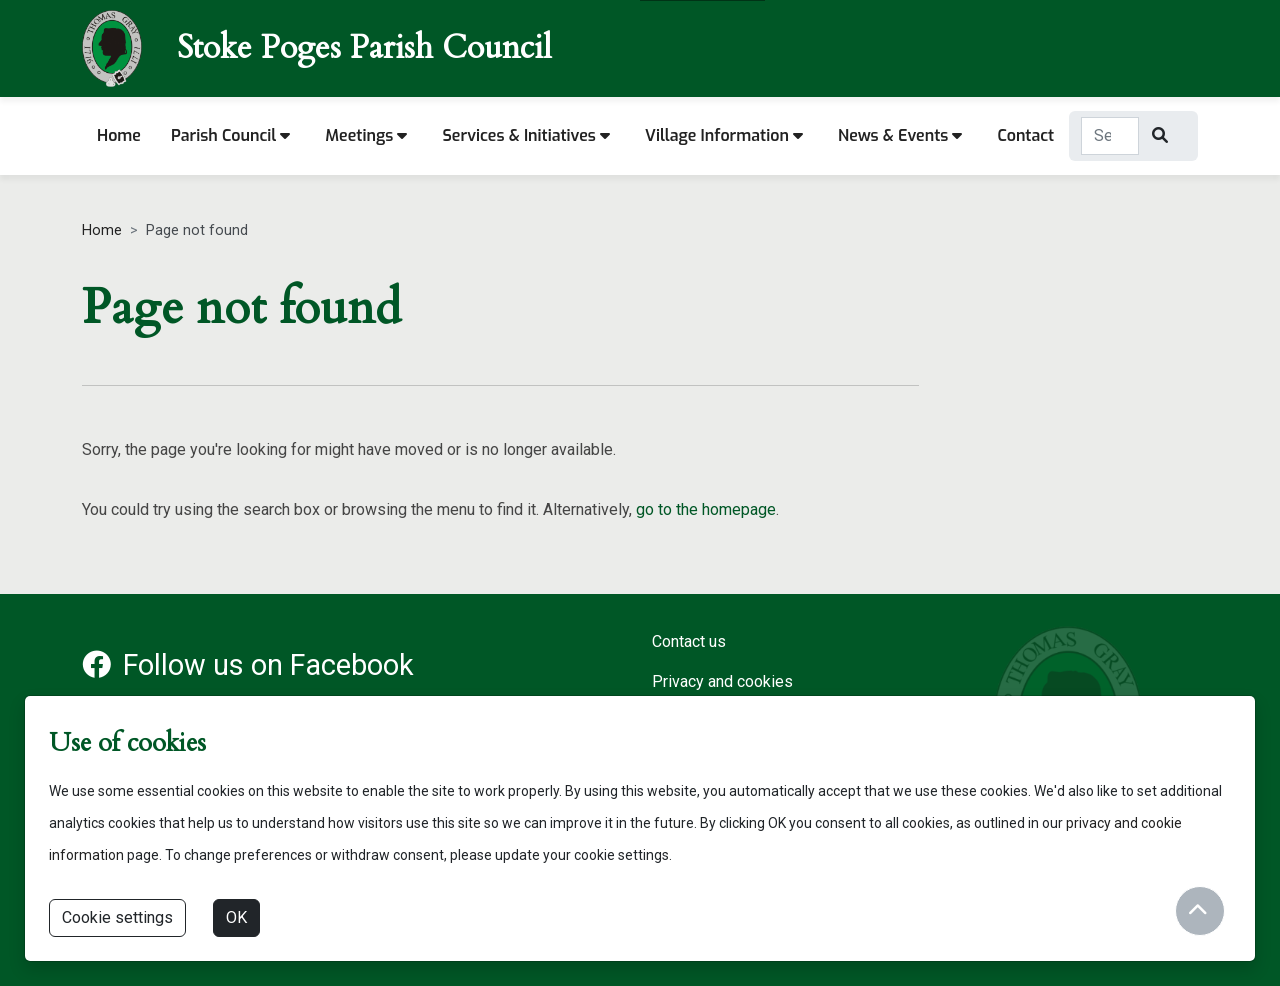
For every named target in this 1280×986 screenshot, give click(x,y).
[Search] (1162, 136)
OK (236, 917)
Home (119, 135)
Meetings (366, 135)
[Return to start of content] (1200, 911)
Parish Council (230, 135)
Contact (1025, 135)
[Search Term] (1110, 136)
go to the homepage (706, 509)
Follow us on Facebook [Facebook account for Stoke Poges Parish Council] (248, 665)
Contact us (689, 641)
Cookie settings (117, 917)
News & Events (900, 135)
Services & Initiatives (526, 135)
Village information (724, 135)
